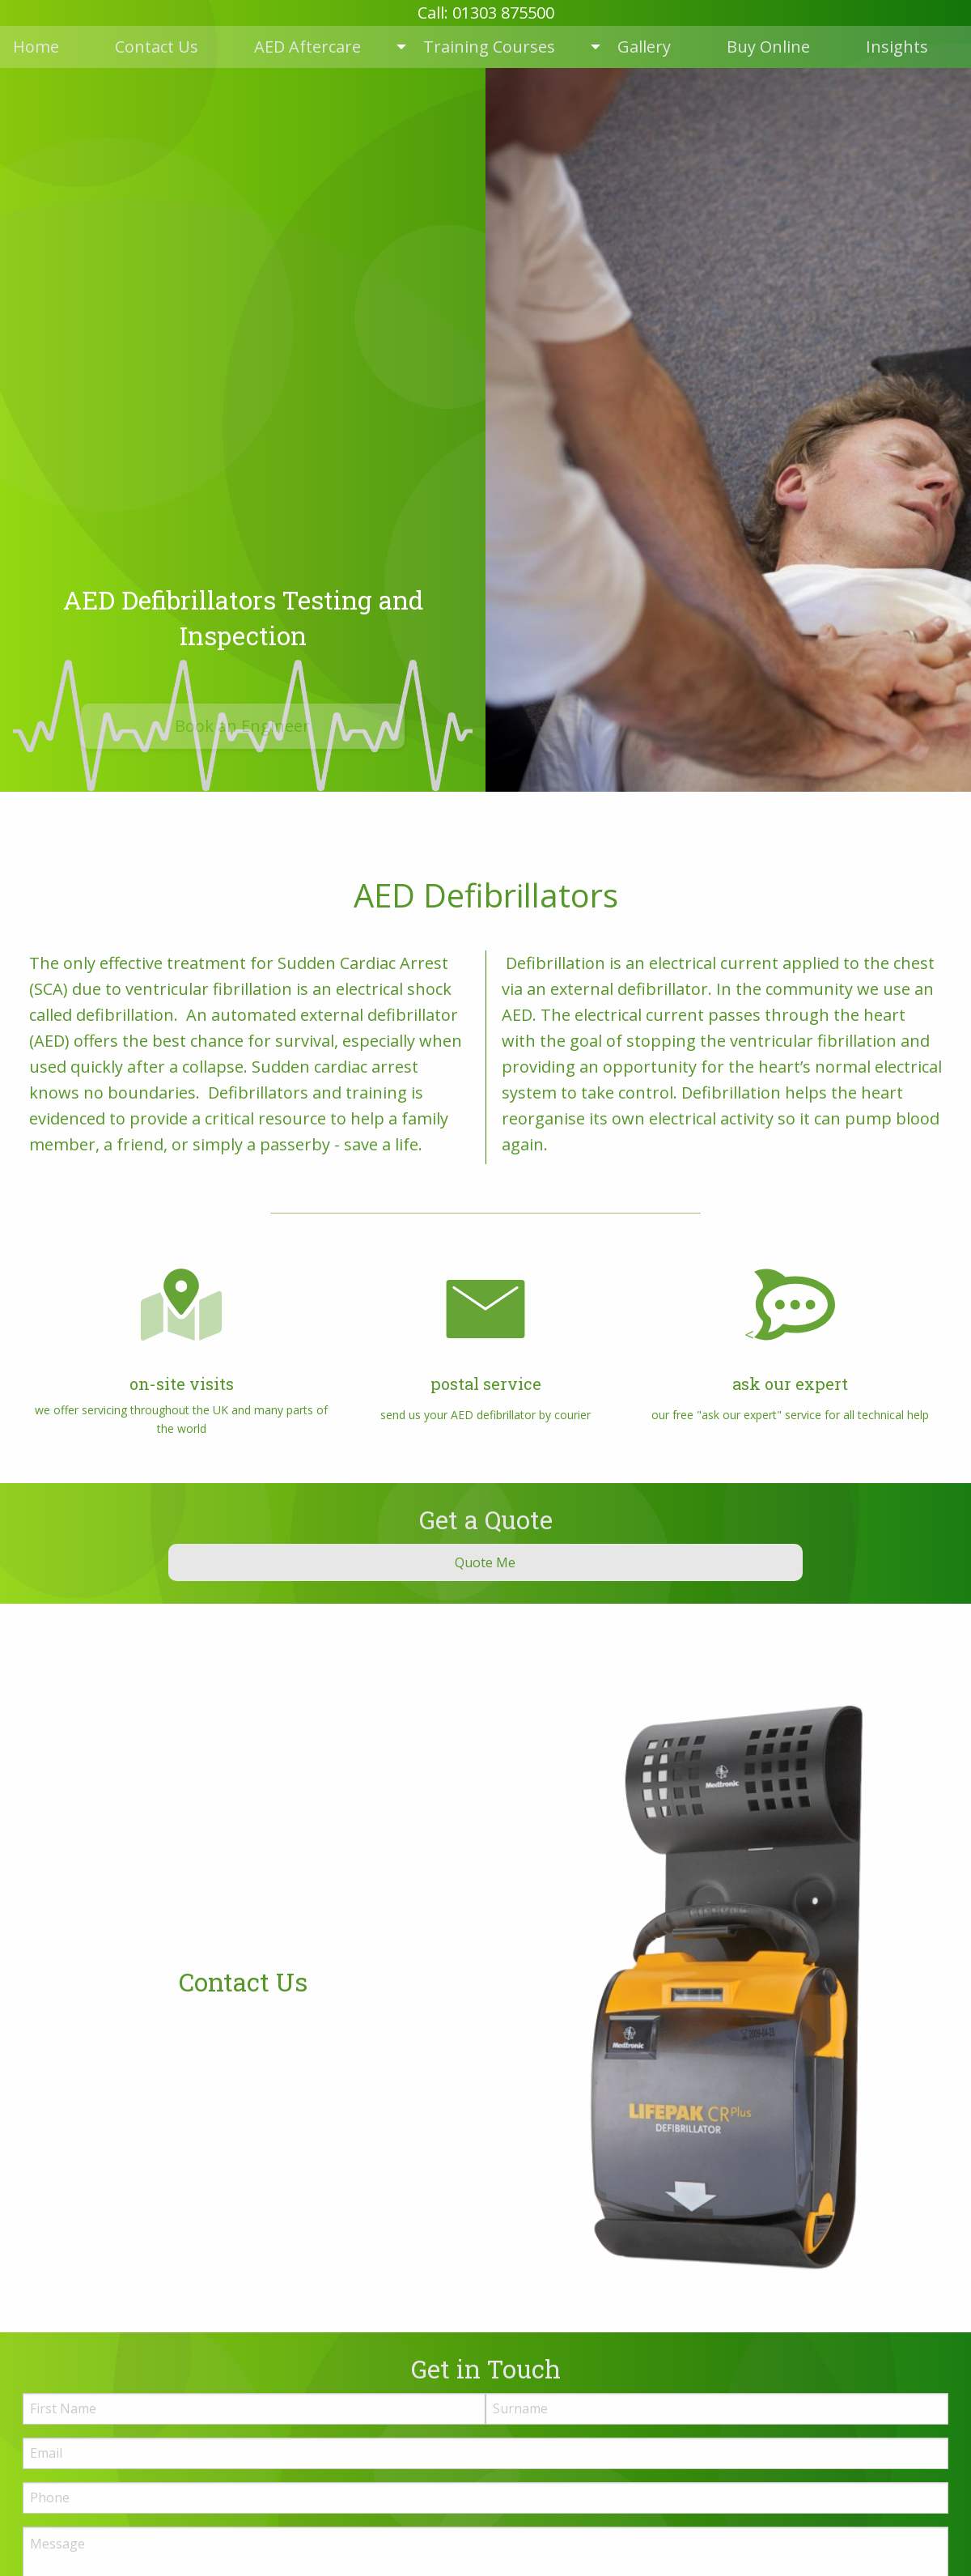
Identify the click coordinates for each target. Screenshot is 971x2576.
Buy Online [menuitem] (768, 46)
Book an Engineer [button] (242, 726)
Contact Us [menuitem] (156, 46)
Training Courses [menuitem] (489, 46)
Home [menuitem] (36, 46)
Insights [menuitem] (897, 46)
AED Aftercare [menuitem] (307, 46)
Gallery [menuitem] (644, 46)
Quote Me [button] (485, 1562)
